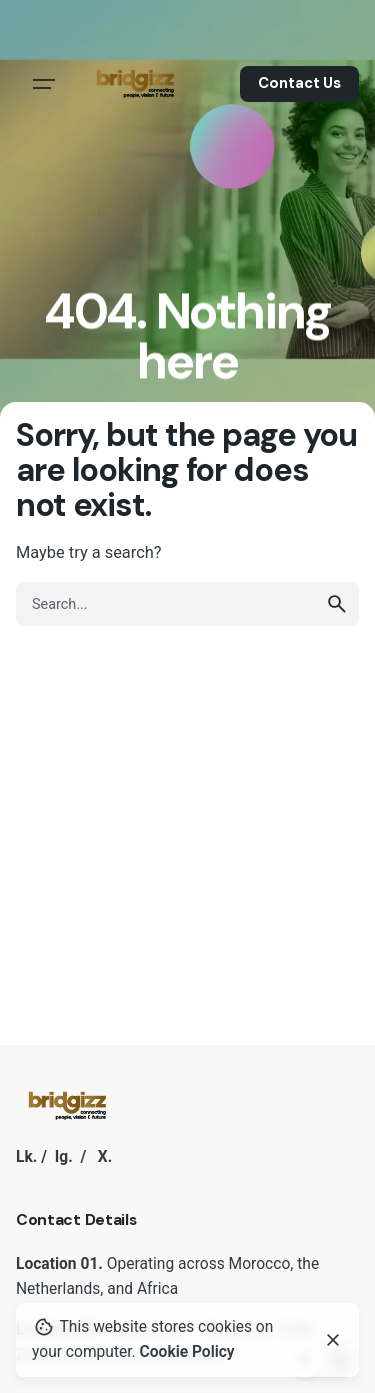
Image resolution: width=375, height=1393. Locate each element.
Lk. (26, 1157)
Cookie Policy (187, 1352)
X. (105, 1157)
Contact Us (299, 83)
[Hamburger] (44, 84)
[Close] (333, 1340)
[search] (337, 604)
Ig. (64, 1157)
